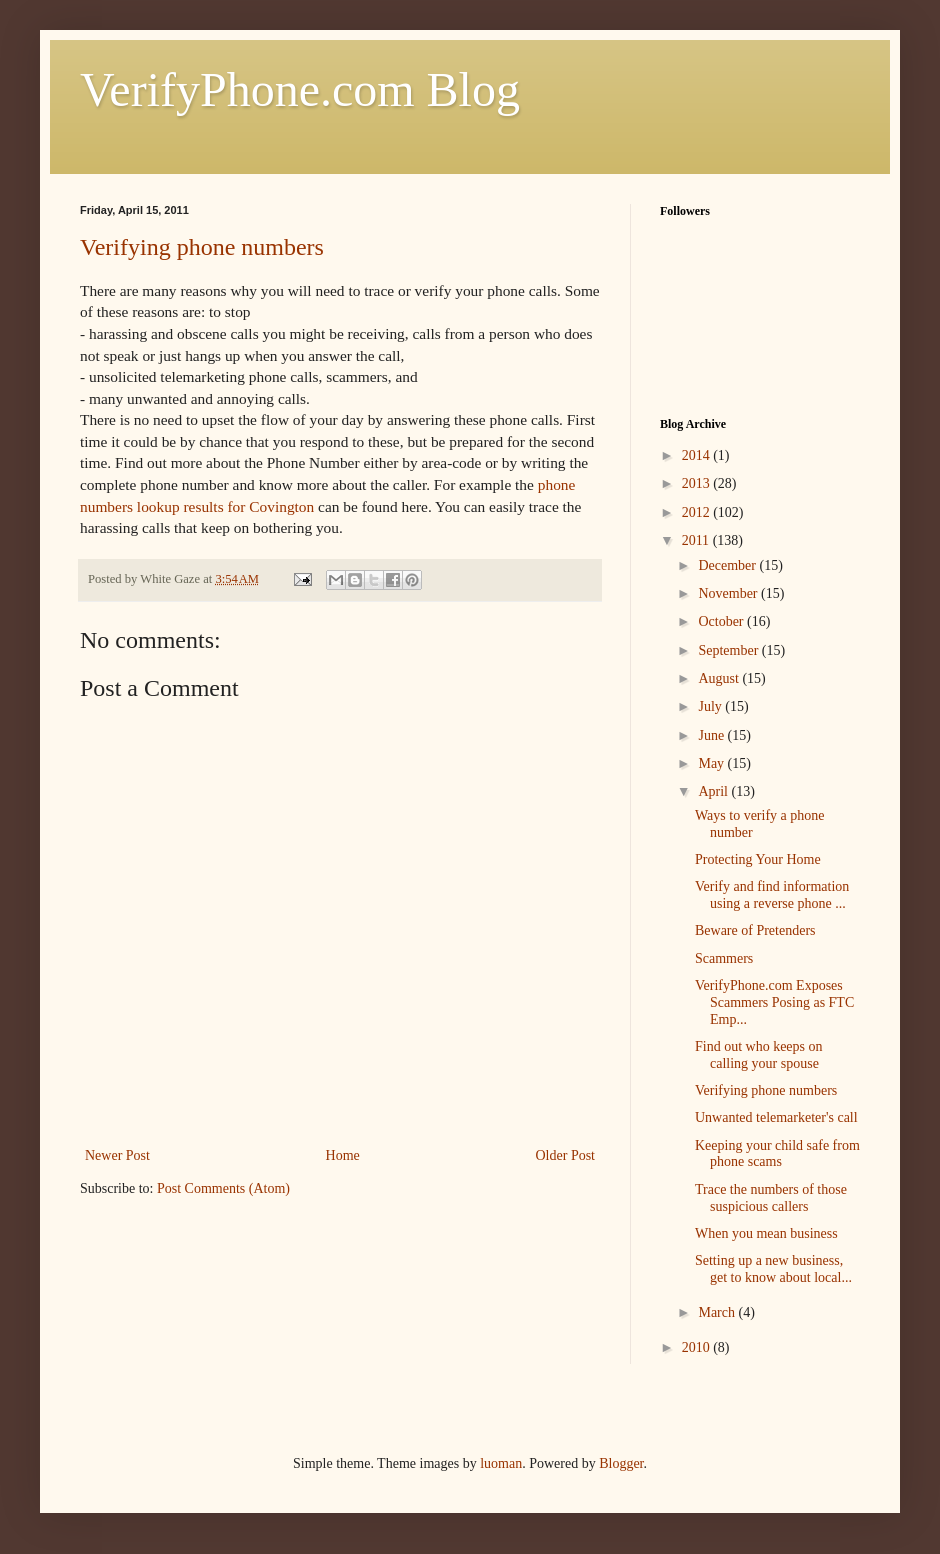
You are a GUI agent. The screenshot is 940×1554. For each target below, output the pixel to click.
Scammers (724, 958)
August (720, 678)
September (729, 650)
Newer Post (117, 1155)
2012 (698, 512)
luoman (501, 1463)
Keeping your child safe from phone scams (777, 1154)
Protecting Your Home (758, 859)
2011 (697, 540)
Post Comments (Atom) (223, 1188)
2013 (698, 483)
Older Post (566, 1155)
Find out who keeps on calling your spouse (759, 1055)
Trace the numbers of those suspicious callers (771, 1198)
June (712, 735)
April (714, 791)
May (712, 763)
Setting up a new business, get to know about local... (773, 1269)
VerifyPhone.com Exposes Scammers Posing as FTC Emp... (774, 1002)
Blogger (621, 1463)
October (722, 621)
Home (343, 1155)
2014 (698, 455)
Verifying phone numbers (202, 247)
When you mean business (766, 1233)
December (728, 565)
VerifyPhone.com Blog (300, 89)
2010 (698, 1347)
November (729, 593)
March (718, 1312)
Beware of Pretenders (755, 930)
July (711, 706)
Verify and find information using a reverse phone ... (772, 895)
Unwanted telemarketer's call (776, 1117)
